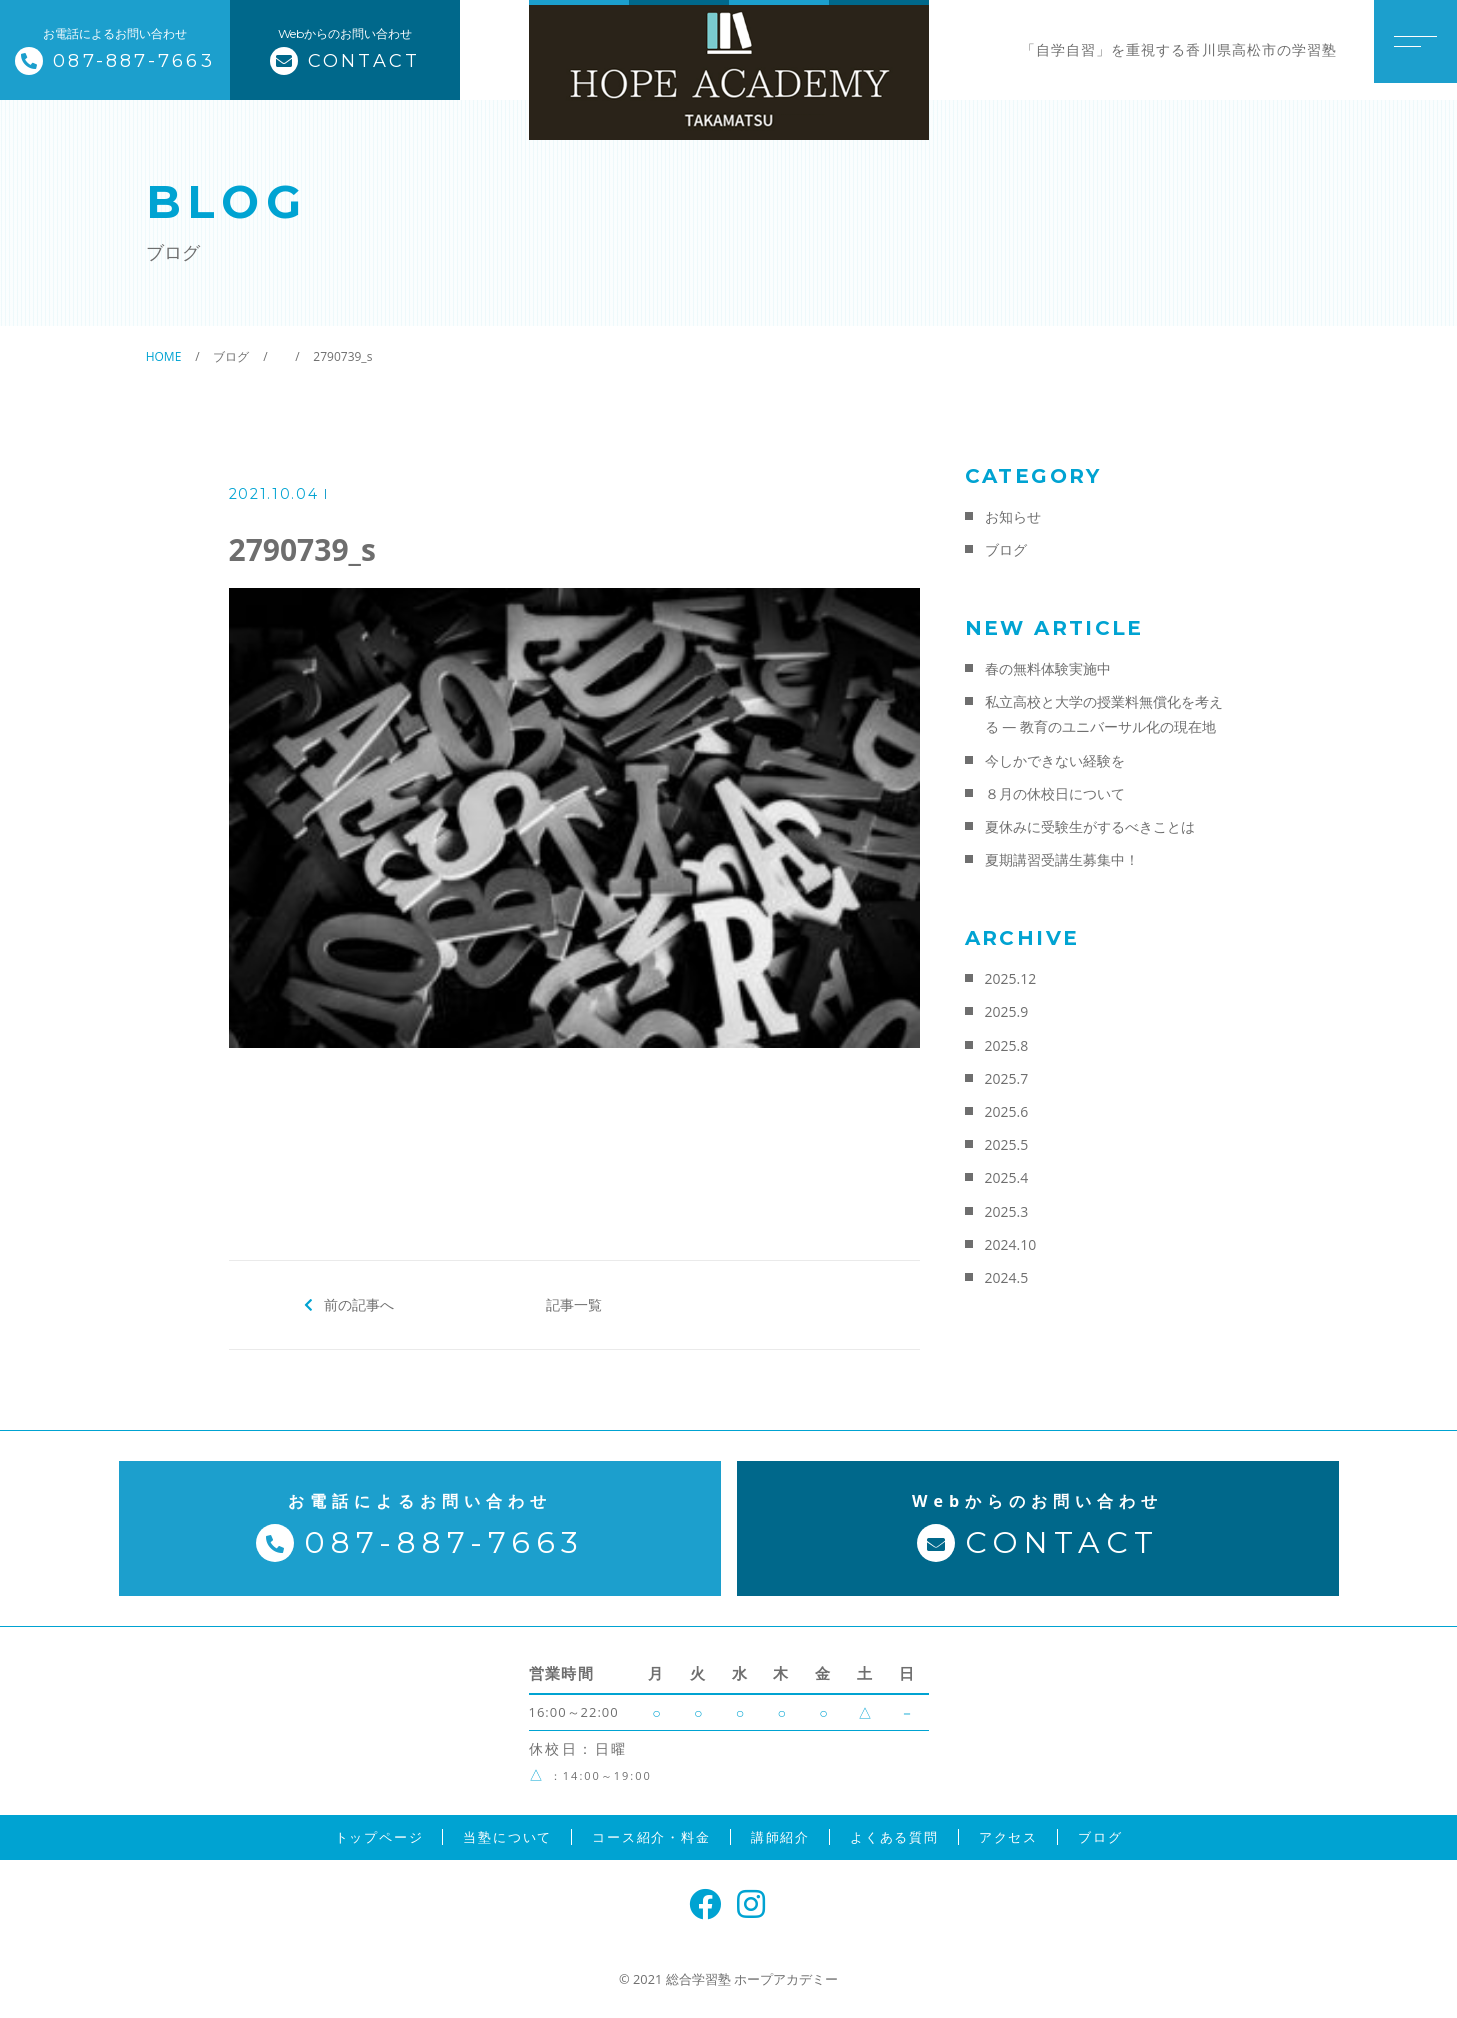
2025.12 (1011, 978)
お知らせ (1013, 516)
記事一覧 (574, 1304)
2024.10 (1011, 1244)
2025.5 (1007, 1144)
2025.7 (1007, 1078)
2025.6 (1007, 1111)
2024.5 (1007, 1277)
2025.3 (1007, 1211)
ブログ (1006, 549)
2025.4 (1007, 1177)
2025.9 (1007, 1011)
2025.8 (1007, 1045)
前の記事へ (358, 1304)
